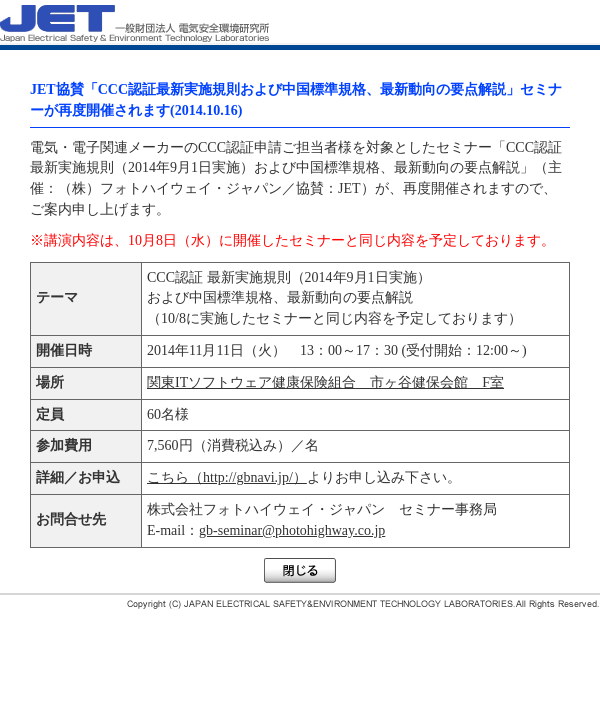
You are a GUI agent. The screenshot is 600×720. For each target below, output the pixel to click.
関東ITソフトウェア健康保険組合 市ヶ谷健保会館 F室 (325, 382)
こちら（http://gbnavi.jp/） (227, 477)
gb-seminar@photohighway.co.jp (292, 530)
